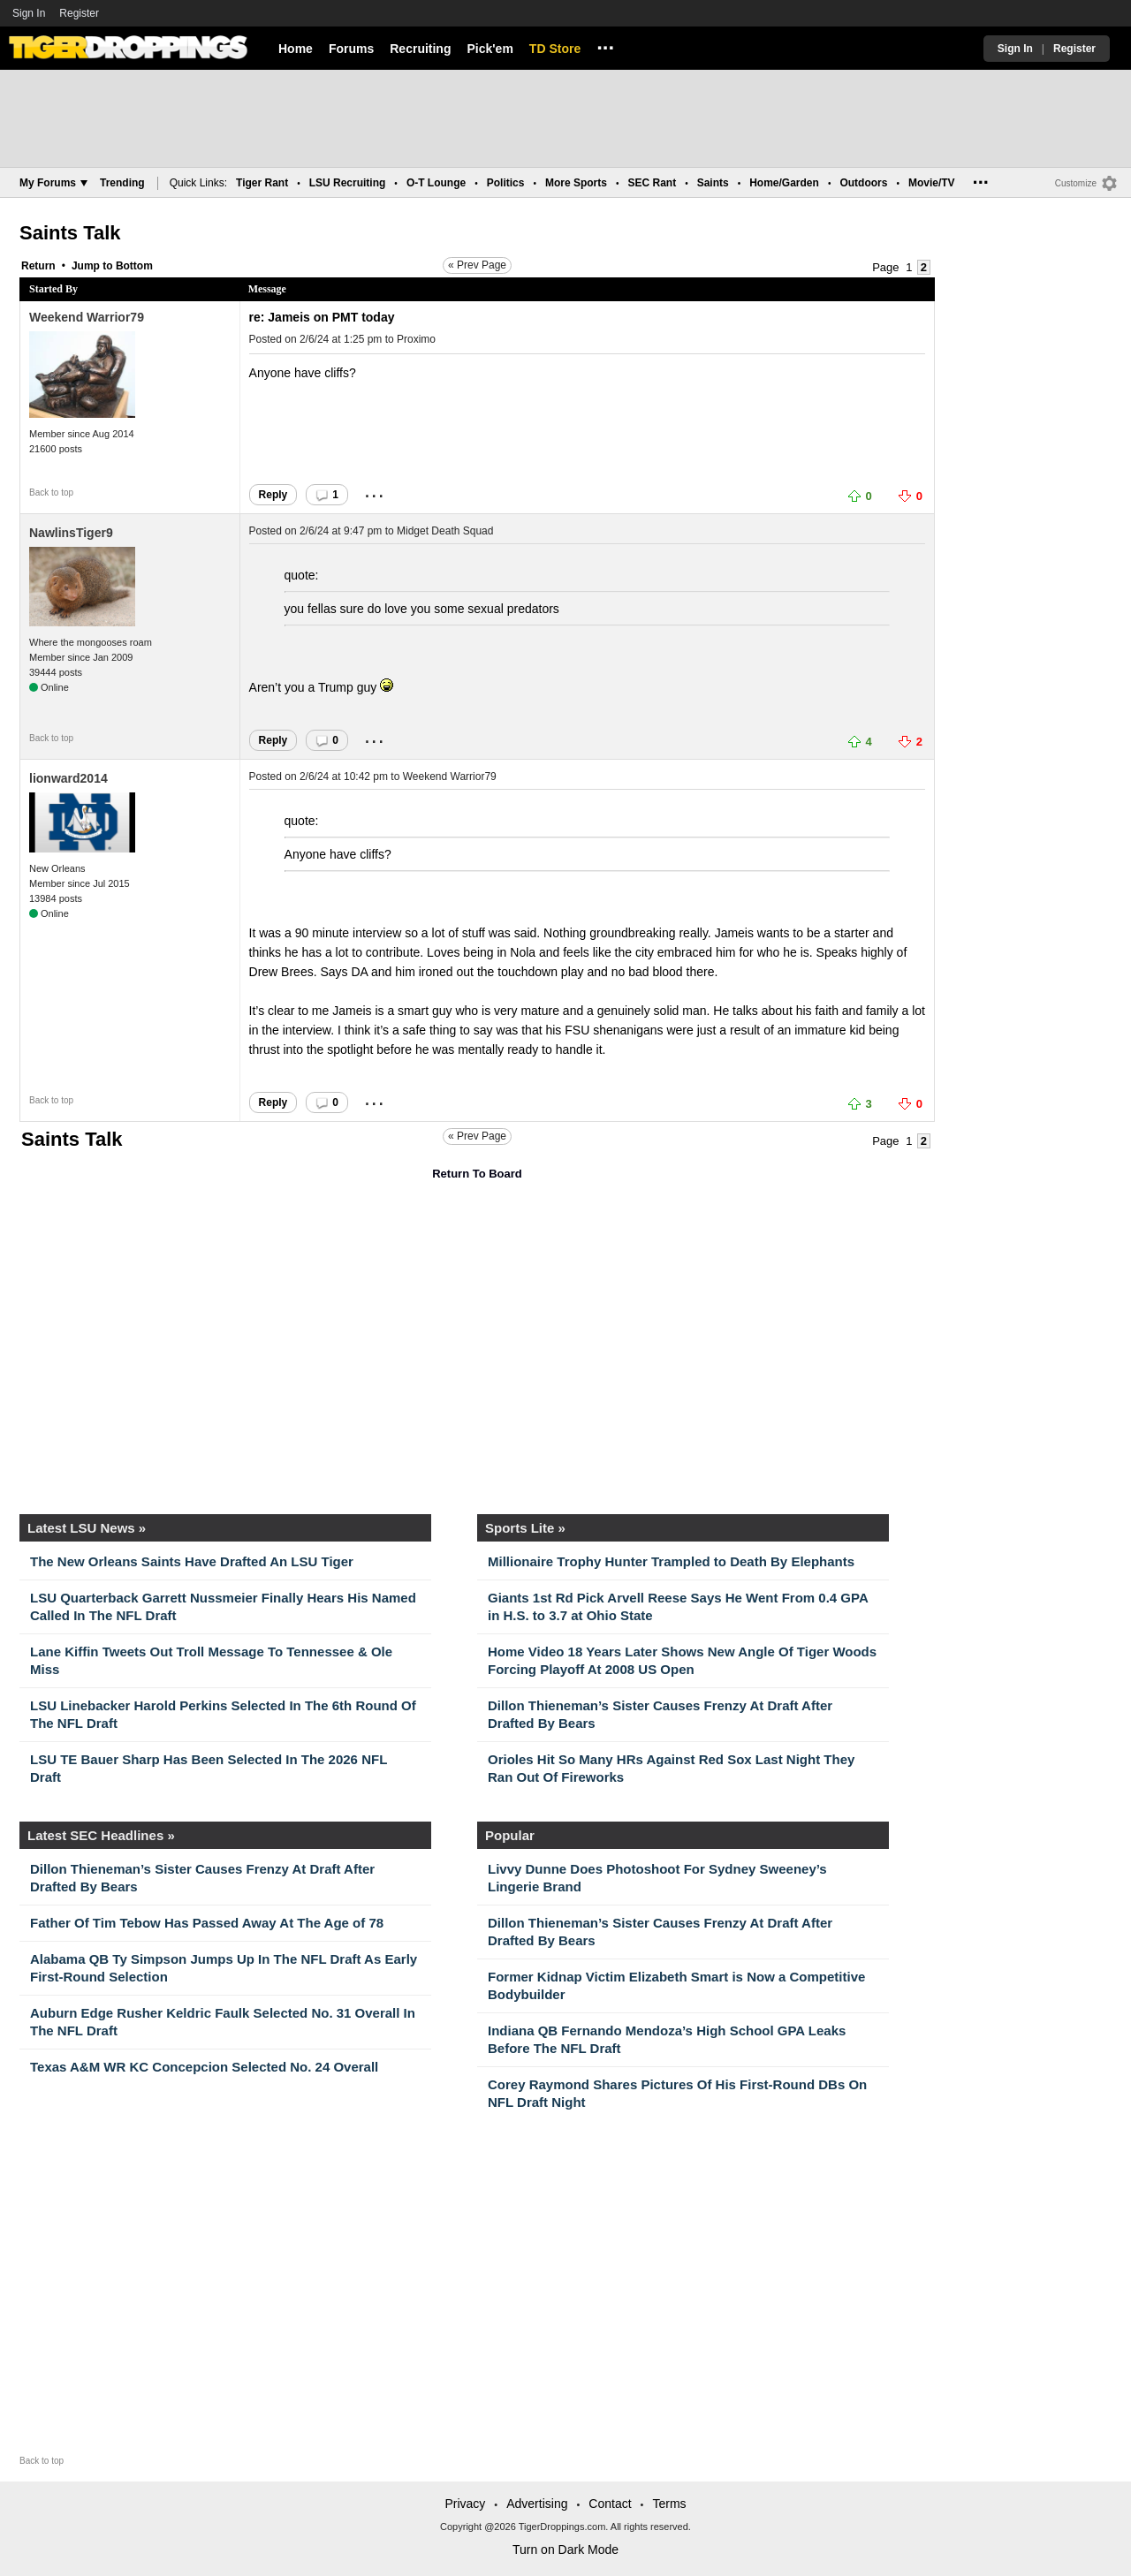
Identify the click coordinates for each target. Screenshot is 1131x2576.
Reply (273, 495)
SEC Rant (651, 183)
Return (38, 266)
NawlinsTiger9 (71, 533)
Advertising (536, 2503)
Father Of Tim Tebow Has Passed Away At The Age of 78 (206, 1922)
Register (80, 13)
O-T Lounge (436, 183)
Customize (1076, 183)
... (605, 45)
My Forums (53, 183)
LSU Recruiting (347, 183)
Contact (609, 2503)
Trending (122, 183)
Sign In (28, 13)
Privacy (464, 2503)
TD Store (555, 49)
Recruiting (420, 49)
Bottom (134, 266)
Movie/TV (931, 183)
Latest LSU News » (86, 1527)
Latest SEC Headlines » (101, 1835)
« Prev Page (477, 265)
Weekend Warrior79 (86, 317)
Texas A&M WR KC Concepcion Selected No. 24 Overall (204, 2066)
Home (295, 49)
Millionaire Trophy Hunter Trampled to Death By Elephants (671, 1561)
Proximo (416, 339)
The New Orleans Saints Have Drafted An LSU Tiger (191, 1561)
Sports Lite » (525, 1527)
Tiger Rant (262, 183)
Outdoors (863, 183)
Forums (351, 49)
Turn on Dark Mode (565, 2549)
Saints (713, 183)
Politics (506, 183)
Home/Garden (784, 183)
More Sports (576, 183)
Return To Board (477, 1173)
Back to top (51, 492)
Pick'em (489, 49)
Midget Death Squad (445, 531)
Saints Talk (70, 233)
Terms (669, 2503)
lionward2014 (68, 778)
